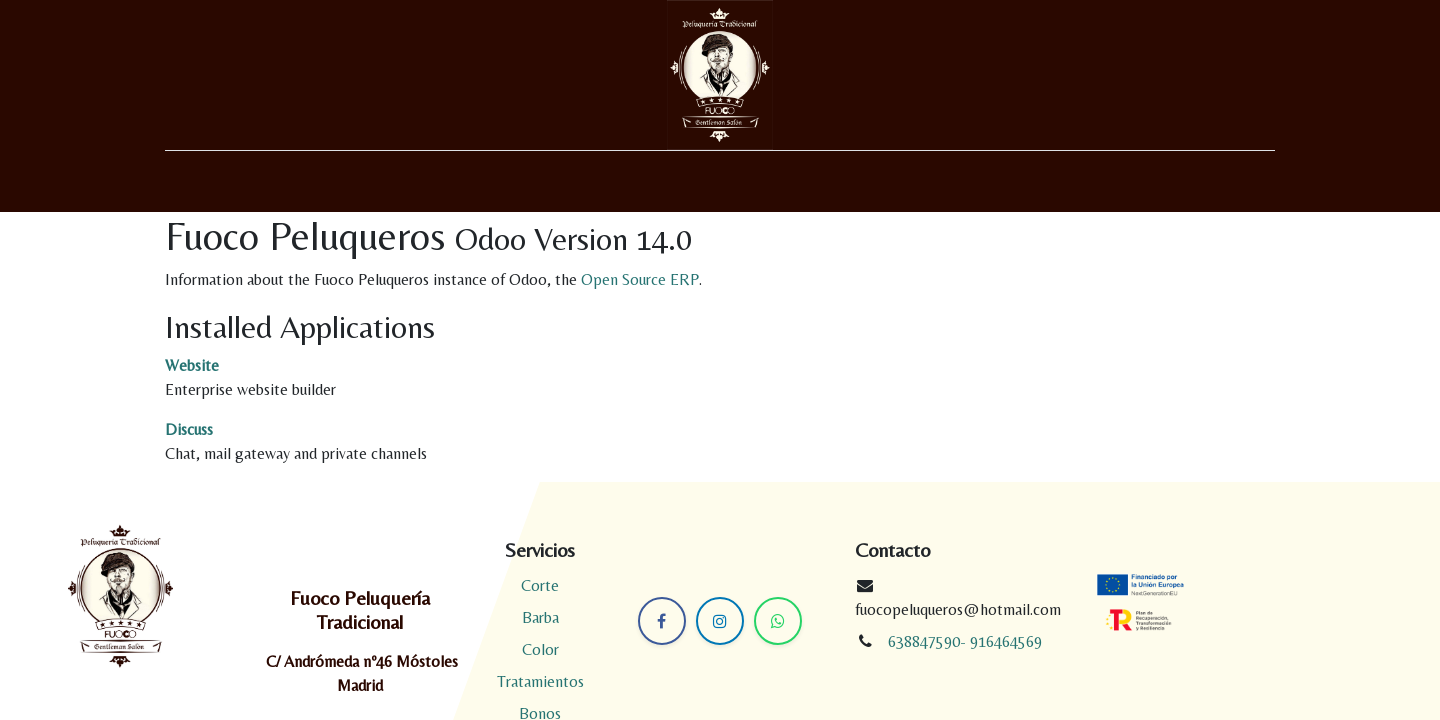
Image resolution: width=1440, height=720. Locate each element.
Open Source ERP (640, 279)
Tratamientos (540, 681)
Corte (540, 585)
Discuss (189, 429)
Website (192, 365)
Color (540, 649)
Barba (540, 617)
